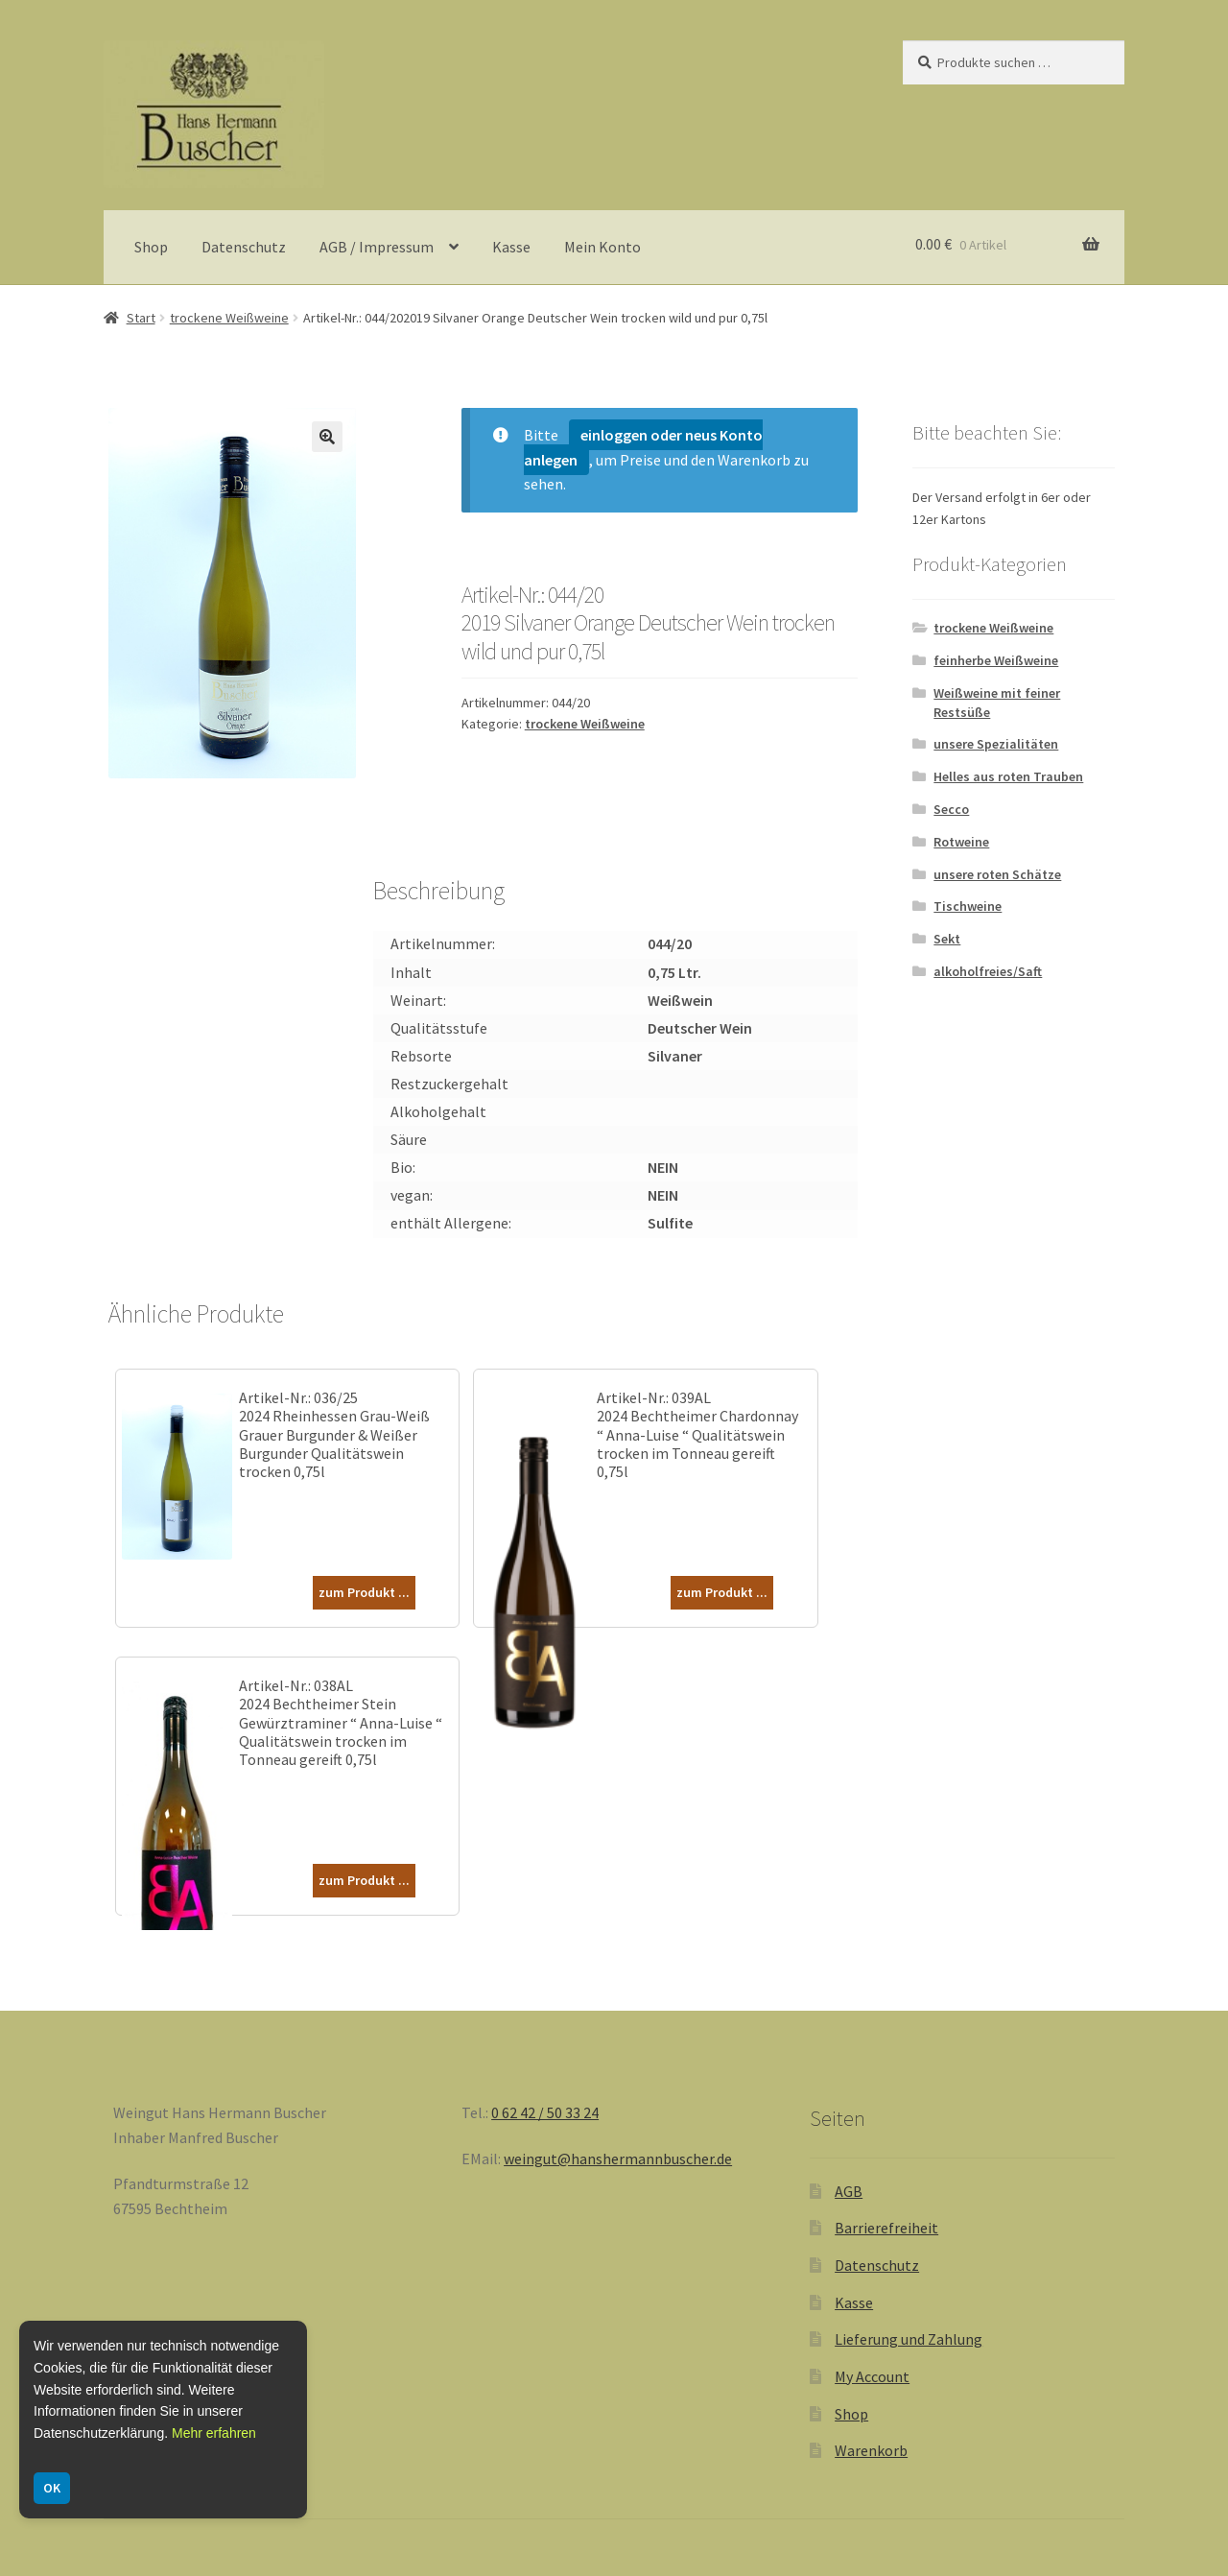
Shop (151, 246)
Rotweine (961, 841)
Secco (951, 809)
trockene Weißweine (229, 317)
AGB (848, 2191)
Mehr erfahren (214, 2433)
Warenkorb (871, 2450)
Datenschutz (243, 246)
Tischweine (967, 906)
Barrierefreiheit (886, 2227)
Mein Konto (602, 246)
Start (141, 317)
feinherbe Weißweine (995, 660)
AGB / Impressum (376, 246)
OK (51, 2487)
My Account (872, 2376)
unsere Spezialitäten (995, 743)
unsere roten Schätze (997, 874)
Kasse (511, 246)
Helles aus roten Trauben (1008, 776)
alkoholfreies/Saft (987, 971)
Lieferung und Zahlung (908, 2339)
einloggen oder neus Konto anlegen (643, 447)
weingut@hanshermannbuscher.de (618, 2158)
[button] (327, 436)
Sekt (946, 938)
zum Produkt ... (364, 1592)
